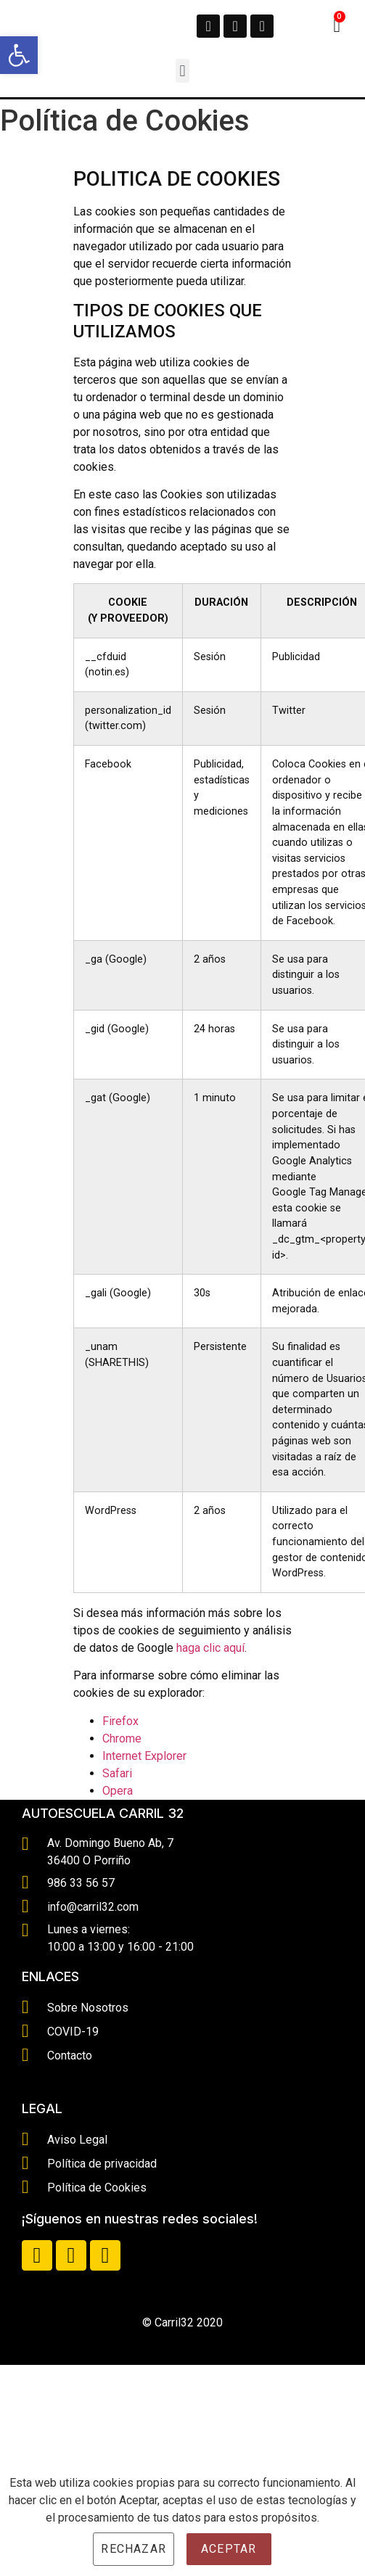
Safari (117, 1773)
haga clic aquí (210, 1648)
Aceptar (228, 2549)
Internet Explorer (144, 1756)
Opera (117, 1791)
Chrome (122, 1738)
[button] (182, 71)
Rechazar (133, 2549)
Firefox (120, 1721)
